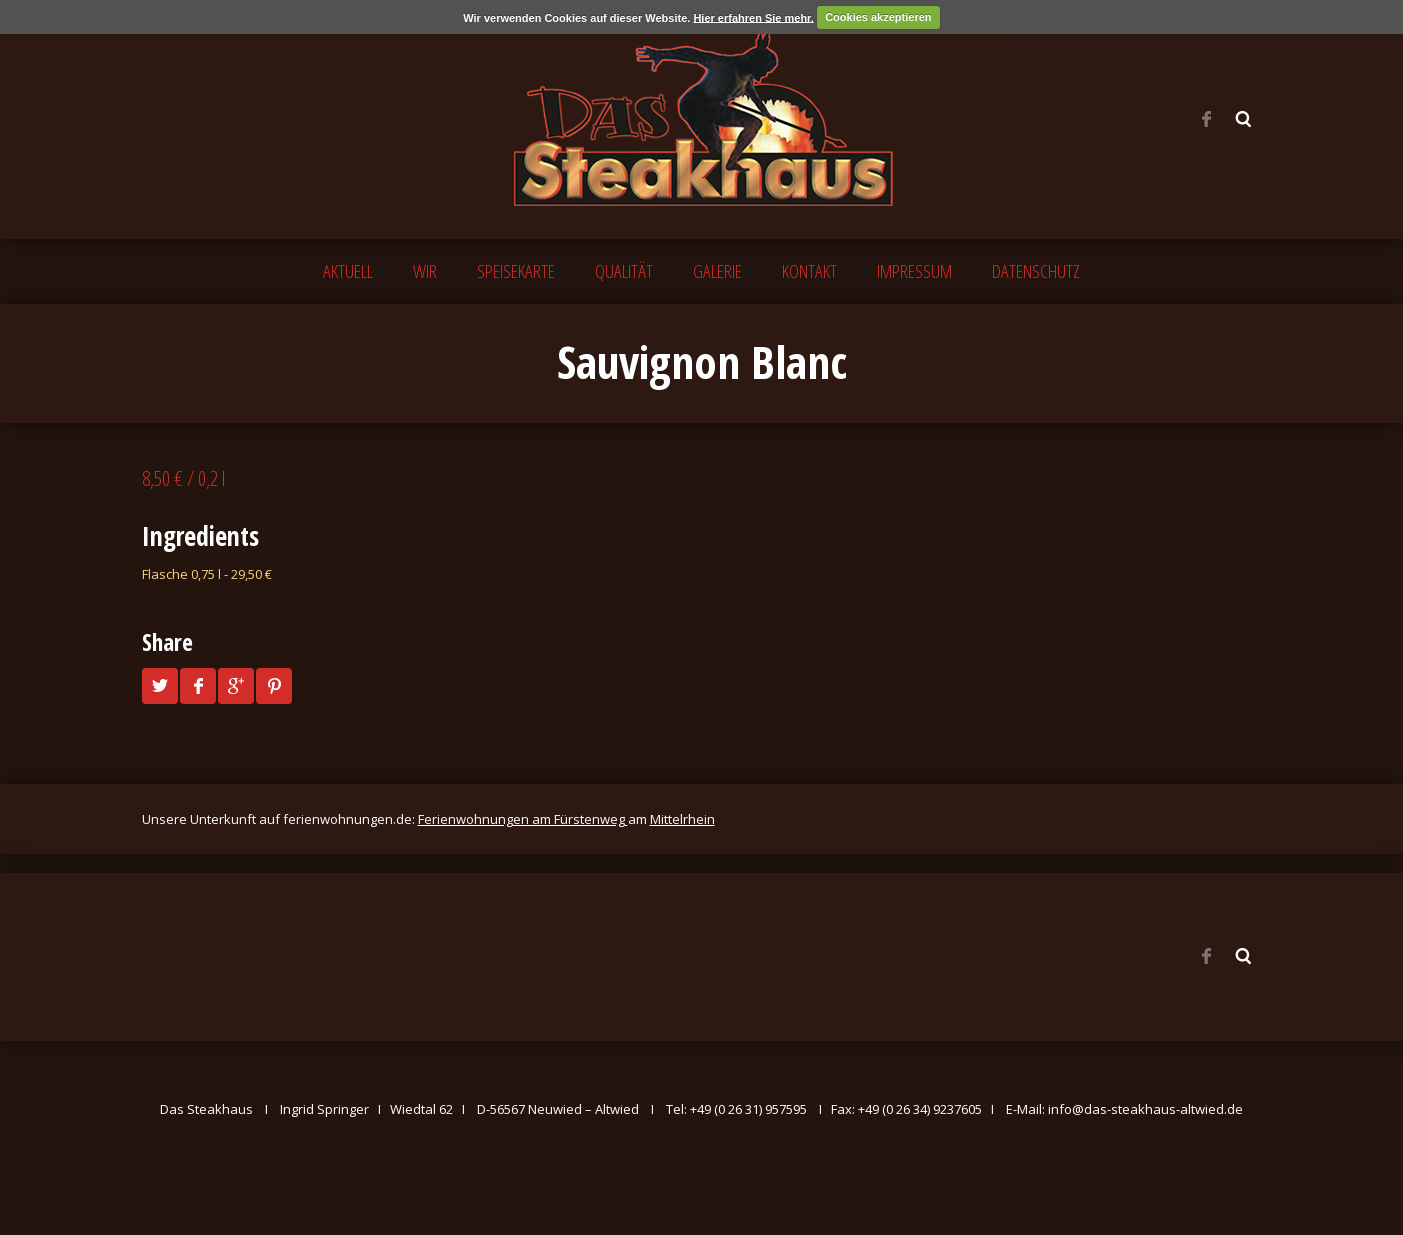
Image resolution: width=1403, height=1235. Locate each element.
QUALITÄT (624, 271)
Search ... (1244, 119)
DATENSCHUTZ (1036, 271)
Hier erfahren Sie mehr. (753, 17)
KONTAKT (809, 271)
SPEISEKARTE (516, 271)
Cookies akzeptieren (878, 17)
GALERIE (717, 271)
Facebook (1206, 119)
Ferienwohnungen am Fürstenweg (523, 819)
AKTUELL (348, 271)
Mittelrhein (682, 819)
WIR (425, 271)
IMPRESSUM (914, 271)
